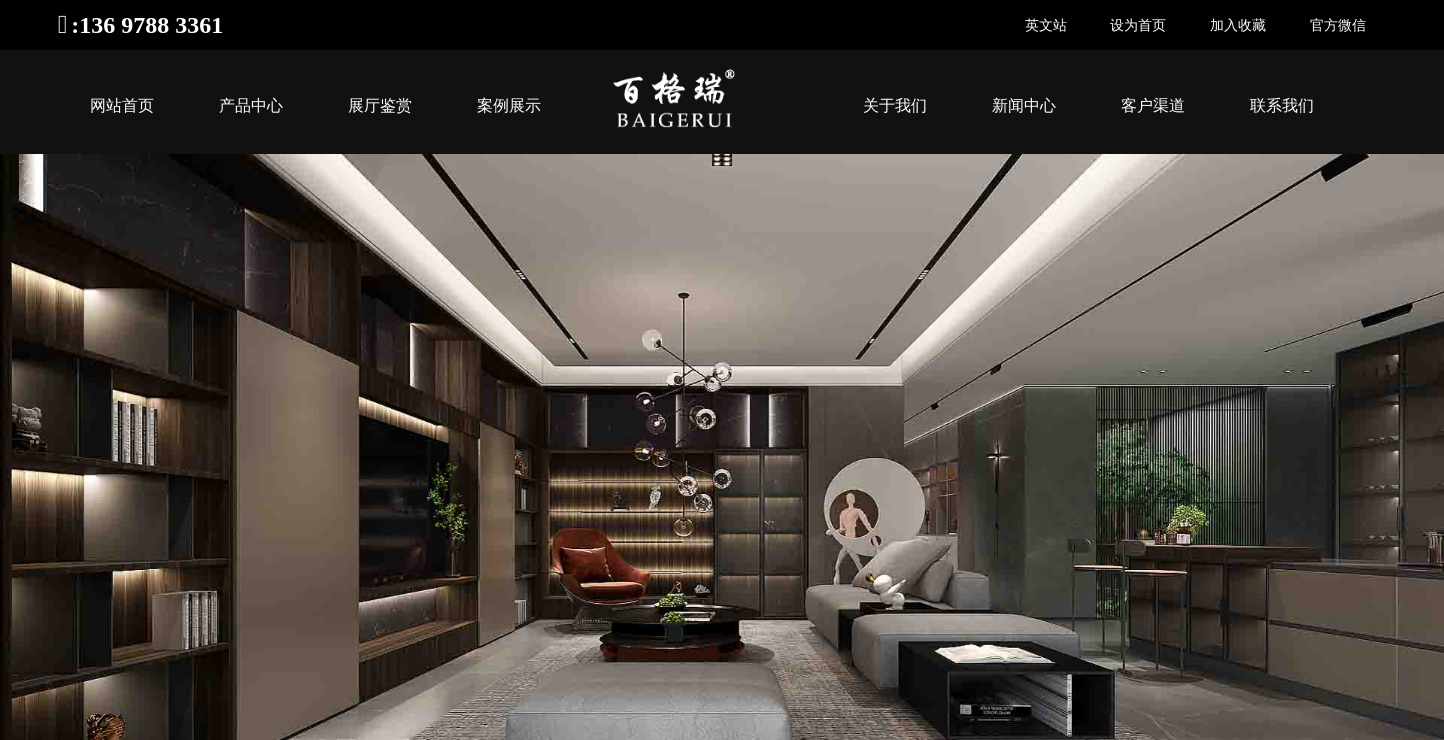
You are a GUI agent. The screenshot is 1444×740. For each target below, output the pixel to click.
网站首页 (122, 105)
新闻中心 (1024, 105)
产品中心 (251, 105)
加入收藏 (1238, 25)
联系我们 (1282, 105)
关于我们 (895, 105)
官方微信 (1338, 25)
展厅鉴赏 (380, 105)
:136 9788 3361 (147, 25)
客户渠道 (1153, 105)
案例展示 (509, 105)
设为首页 (1138, 25)
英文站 (1046, 25)
